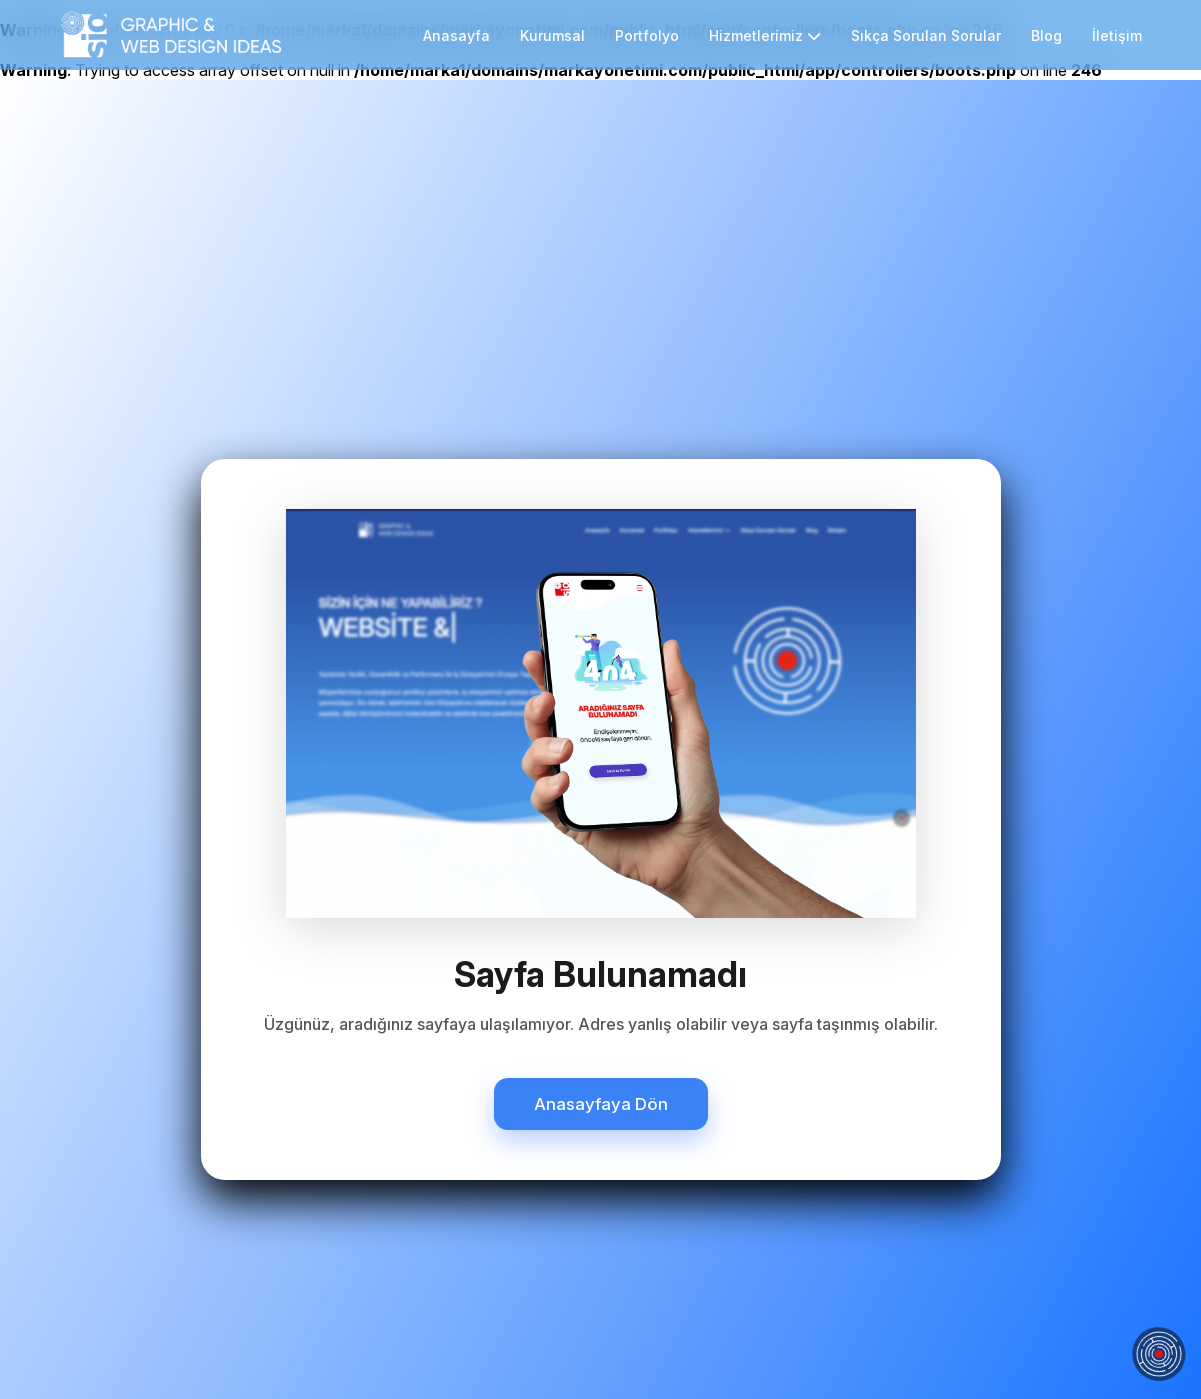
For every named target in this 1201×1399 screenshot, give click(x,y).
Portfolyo (647, 35)
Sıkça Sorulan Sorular (926, 35)
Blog (1046, 35)
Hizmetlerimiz (765, 35)
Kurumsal (552, 35)
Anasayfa (456, 35)
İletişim (1117, 35)
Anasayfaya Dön (601, 1104)
